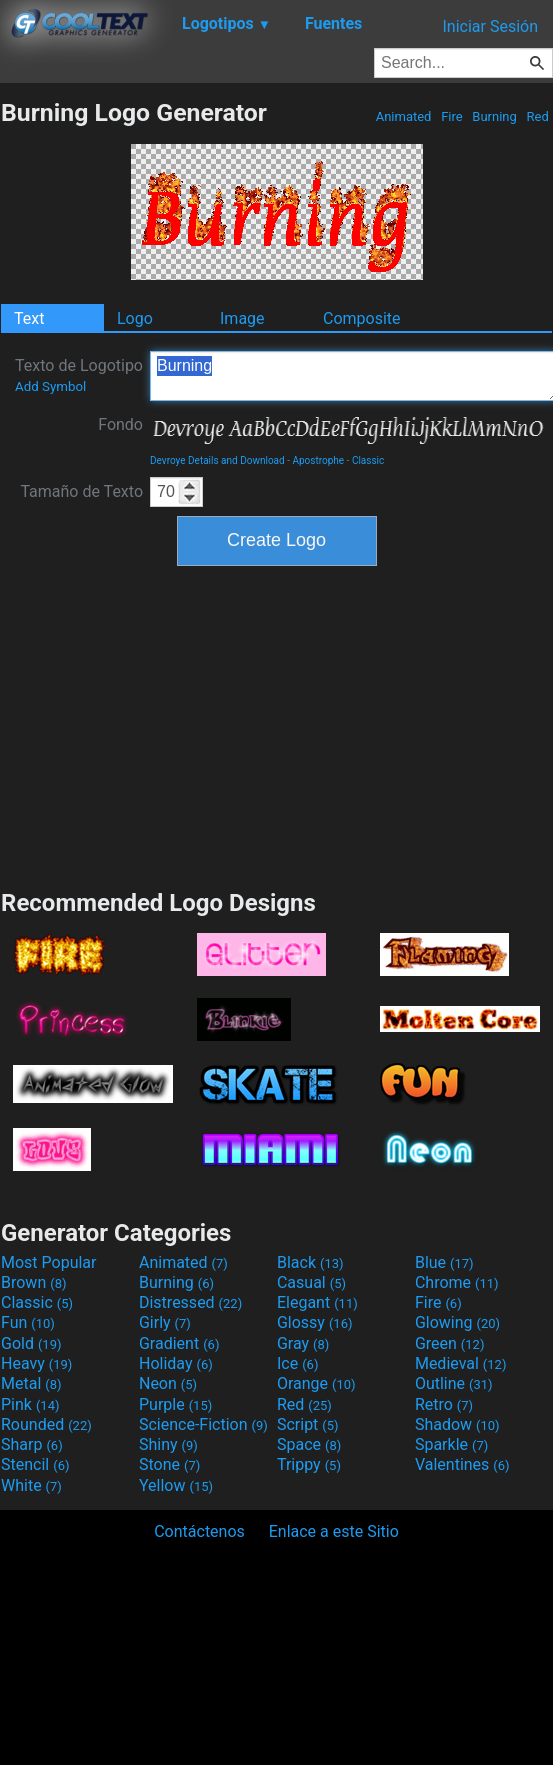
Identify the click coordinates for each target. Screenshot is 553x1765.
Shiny (168, 1444)
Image (242, 318)
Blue (444, 1262)
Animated (403, 116)
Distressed (190, 1302)
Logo (135, 318)
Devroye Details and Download (217, 460)
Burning (494, 116)
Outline (454, 1383)
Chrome (457, 1282)
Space (309, 1444)
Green (450, 1343)
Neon (168, 1383)
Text (29, 318)
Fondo (120, 424)
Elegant (317, 1302)
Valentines (462, 1464)
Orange (316, 1383)
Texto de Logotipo (79, 375)
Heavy (36, 1363)
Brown (33, 1282)
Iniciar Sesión (490, 26)
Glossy (315, 1322)
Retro (444, 1404)
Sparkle (451, 1444)
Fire (452, 116)
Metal (31, 1383)
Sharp (32, 1444)
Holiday (176, 1363)
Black (310, 1262)
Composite (362, 318)
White (31, 1485)
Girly (165, 1322)
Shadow (457, 1424)
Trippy (309, 1464)
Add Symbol (50, 386)
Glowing (457, 1322)
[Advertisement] (277, 725)
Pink (30, 1404)
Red (537, 116)
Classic (368, 460)
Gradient (179, 1343)
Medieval (461, 1363)
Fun (28, 1322)
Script (308, 1424)
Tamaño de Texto (81, 491)
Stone (169, 1464)
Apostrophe (318, 460)
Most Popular (49, 1262)
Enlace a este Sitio (334, 1531)
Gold (31, 1343)
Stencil (35, 1464)
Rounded (46, 1424)
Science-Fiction (203, 1424)
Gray (303, 1343)
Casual (311, 1282)
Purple (175, 1404)
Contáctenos (199, 1531)
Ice (297, 1363)
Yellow (176, 1485)
